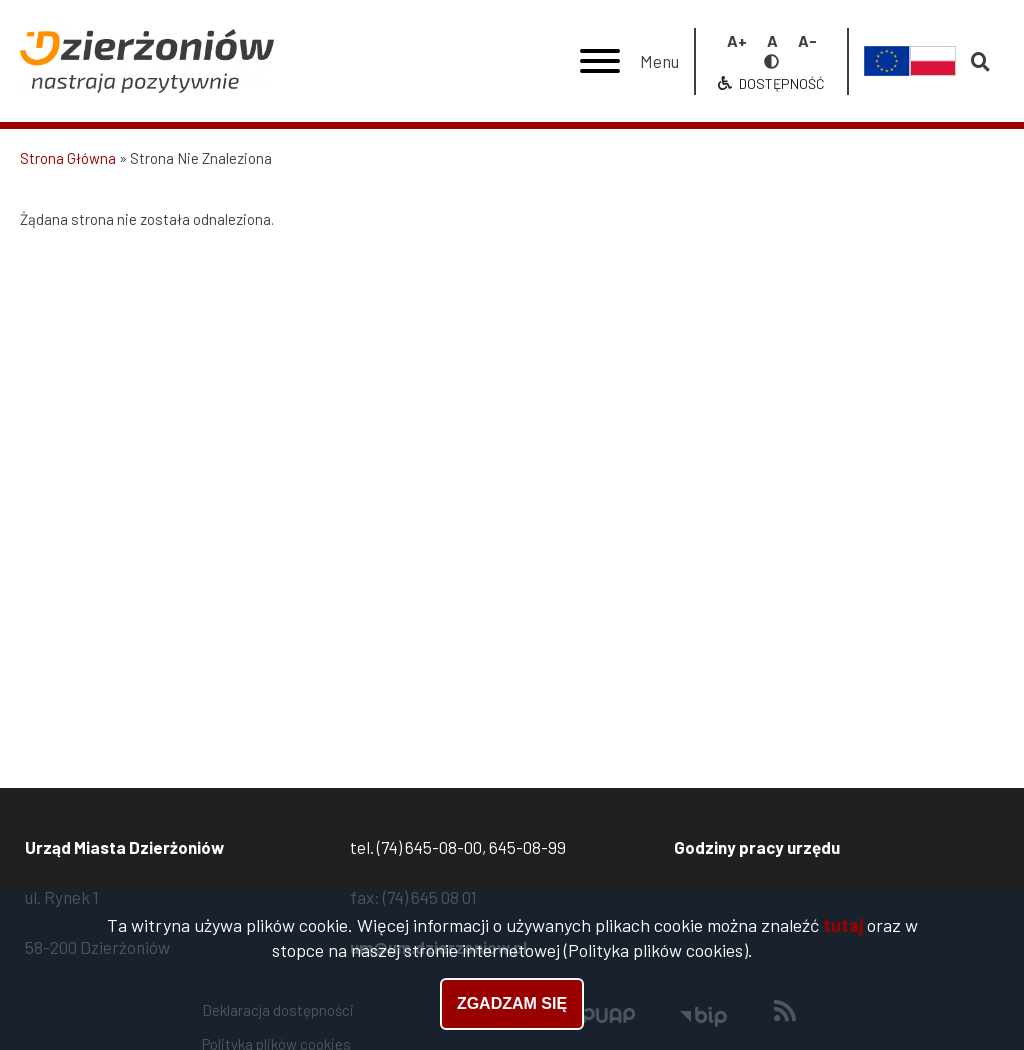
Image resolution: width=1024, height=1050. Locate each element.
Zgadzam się (512, 1008)
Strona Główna (68, 158)
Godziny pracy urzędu (757, 847)
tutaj (843, 930)
